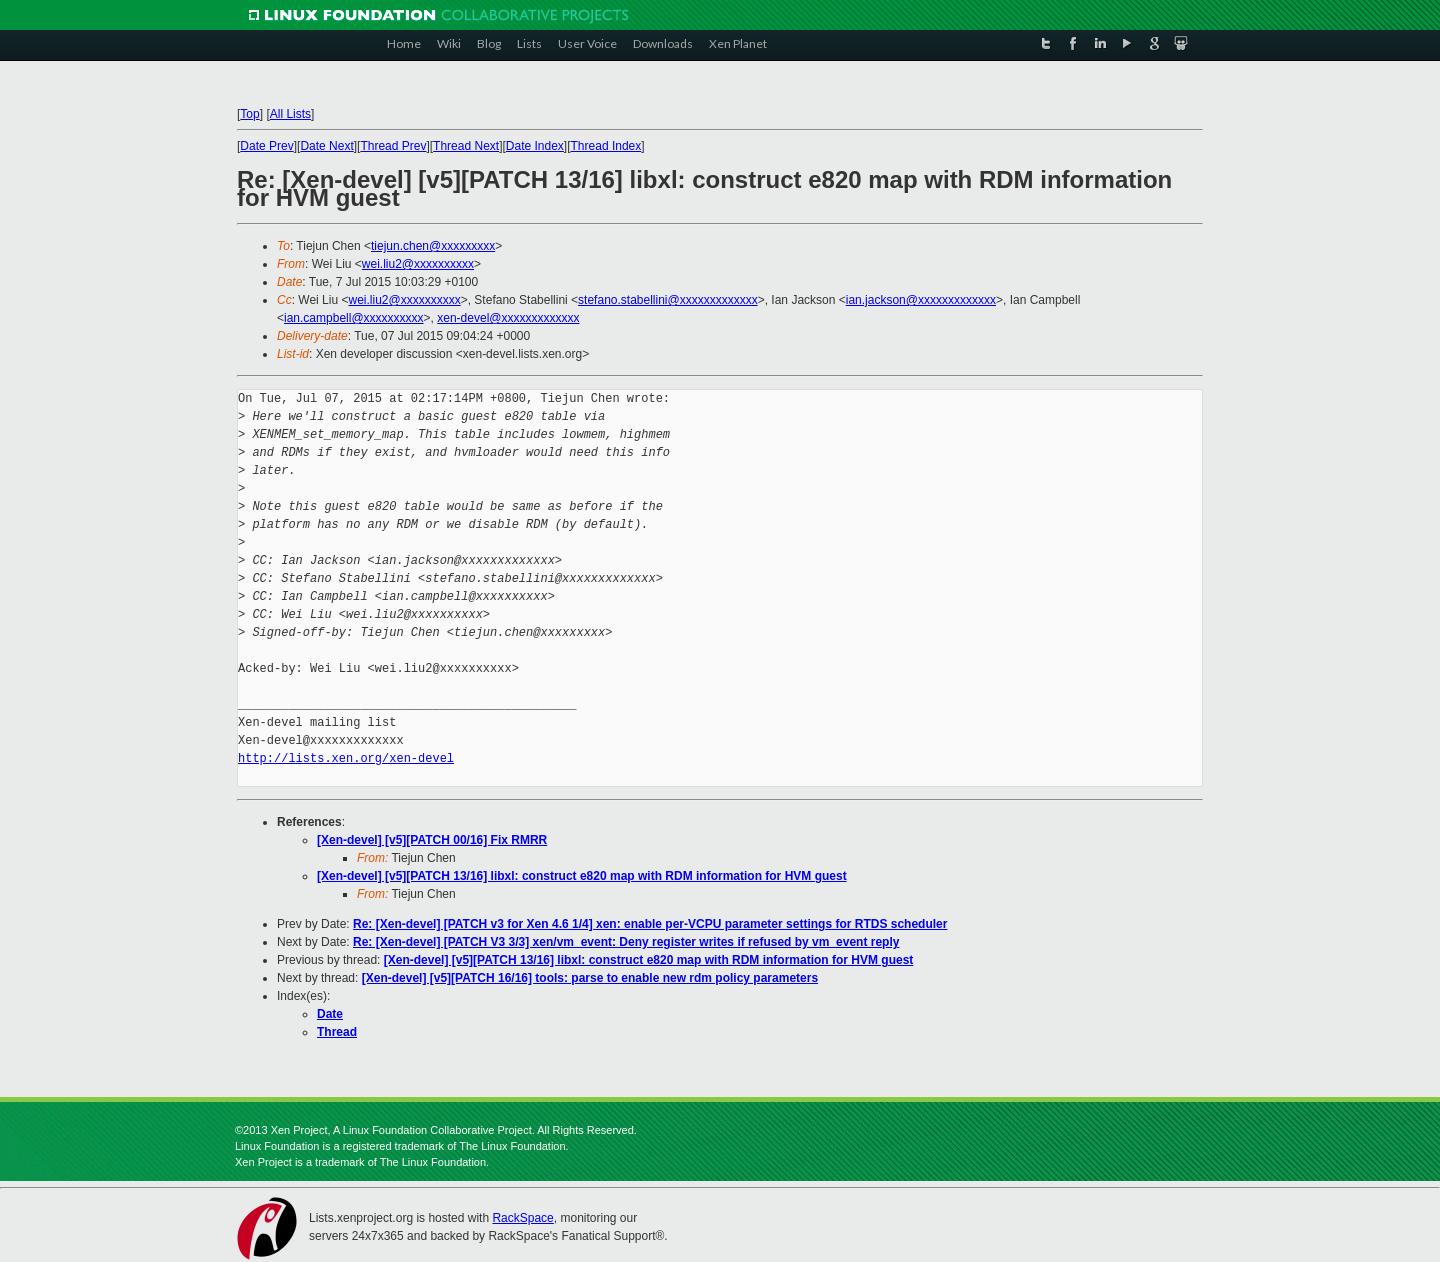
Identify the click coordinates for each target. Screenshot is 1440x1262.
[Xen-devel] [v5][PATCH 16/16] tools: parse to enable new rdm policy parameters (590, 978)
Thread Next (466, 146)
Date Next (326, 146)
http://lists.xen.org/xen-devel (346, 758)
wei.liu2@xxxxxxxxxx (418, 264)
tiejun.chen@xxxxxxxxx (433, 246)
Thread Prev (393, 146)
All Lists (290, 114)
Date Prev (266, 146)
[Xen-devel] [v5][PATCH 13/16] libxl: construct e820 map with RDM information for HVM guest (582, 876)
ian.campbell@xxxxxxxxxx (354, 318)
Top (249, 114)
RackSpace (522, 1218)
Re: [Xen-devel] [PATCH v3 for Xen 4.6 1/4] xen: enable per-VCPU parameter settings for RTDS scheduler (650, 924)
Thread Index (606, 146)
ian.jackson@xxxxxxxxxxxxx (921, 300)
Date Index (535, 146)
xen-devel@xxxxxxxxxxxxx (508, 318)
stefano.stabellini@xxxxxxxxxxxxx (668, 300)
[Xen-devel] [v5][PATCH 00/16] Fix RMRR (432, 840)
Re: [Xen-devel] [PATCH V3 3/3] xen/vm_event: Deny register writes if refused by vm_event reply (626, 942)
